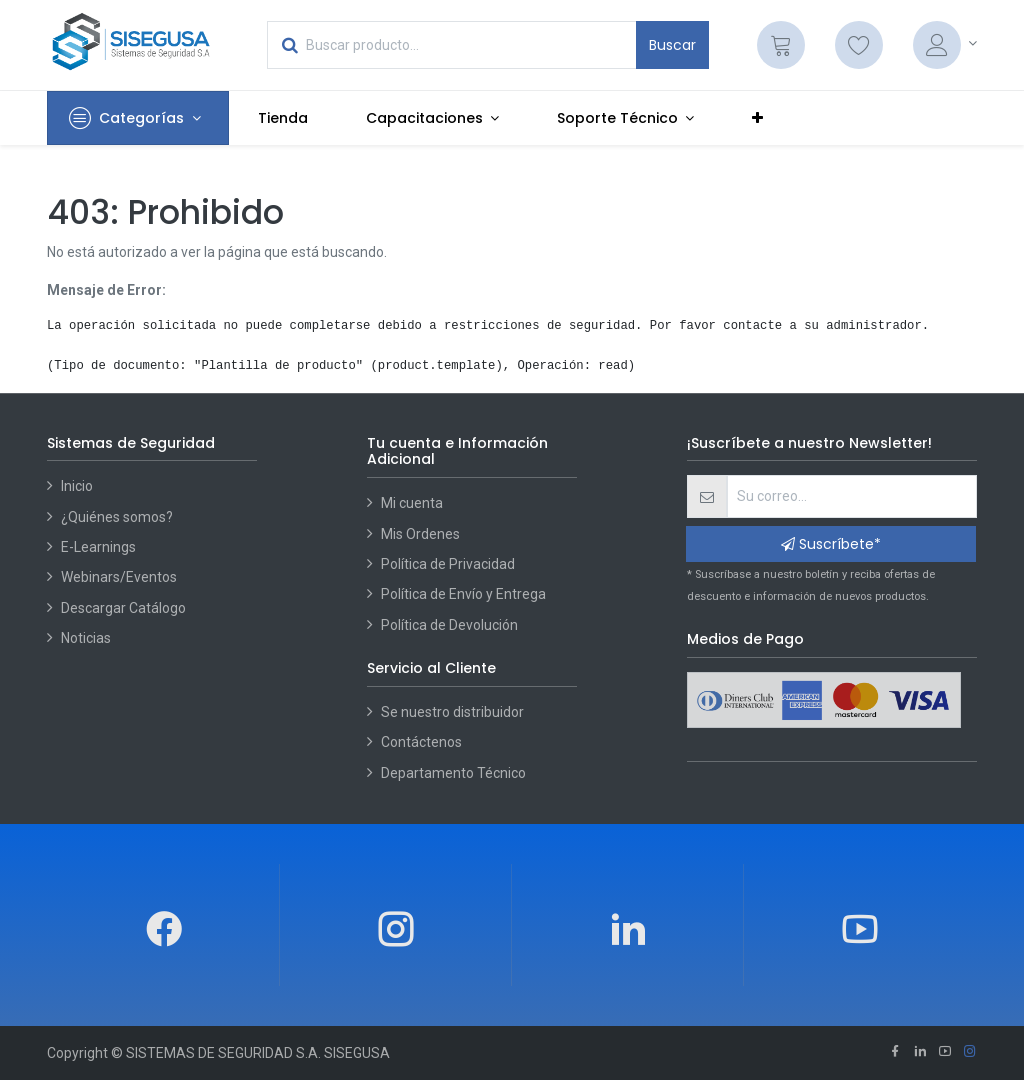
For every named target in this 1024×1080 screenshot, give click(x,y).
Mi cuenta (412, 503)
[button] (757, 118)
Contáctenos (421, 742)
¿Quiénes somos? (117, 517)
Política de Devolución (449, 625)
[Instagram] (970, 1053)
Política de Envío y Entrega (463, 594)
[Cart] (781, 45)
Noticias (86, 638)
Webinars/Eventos (119, 577)
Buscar (672, 45)
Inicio (77, 486)
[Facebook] (895, 1053)
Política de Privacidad (448, 564)
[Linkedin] (920, 1053)
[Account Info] (945, 45)
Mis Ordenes (420, 534)
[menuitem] (283, 118)
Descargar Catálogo (123, 608)
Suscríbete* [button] (831, 544)
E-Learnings (98, 547)
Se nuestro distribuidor (452, 712)
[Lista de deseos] (859, 45)
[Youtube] (945, 1053)
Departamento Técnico (453, 773)
